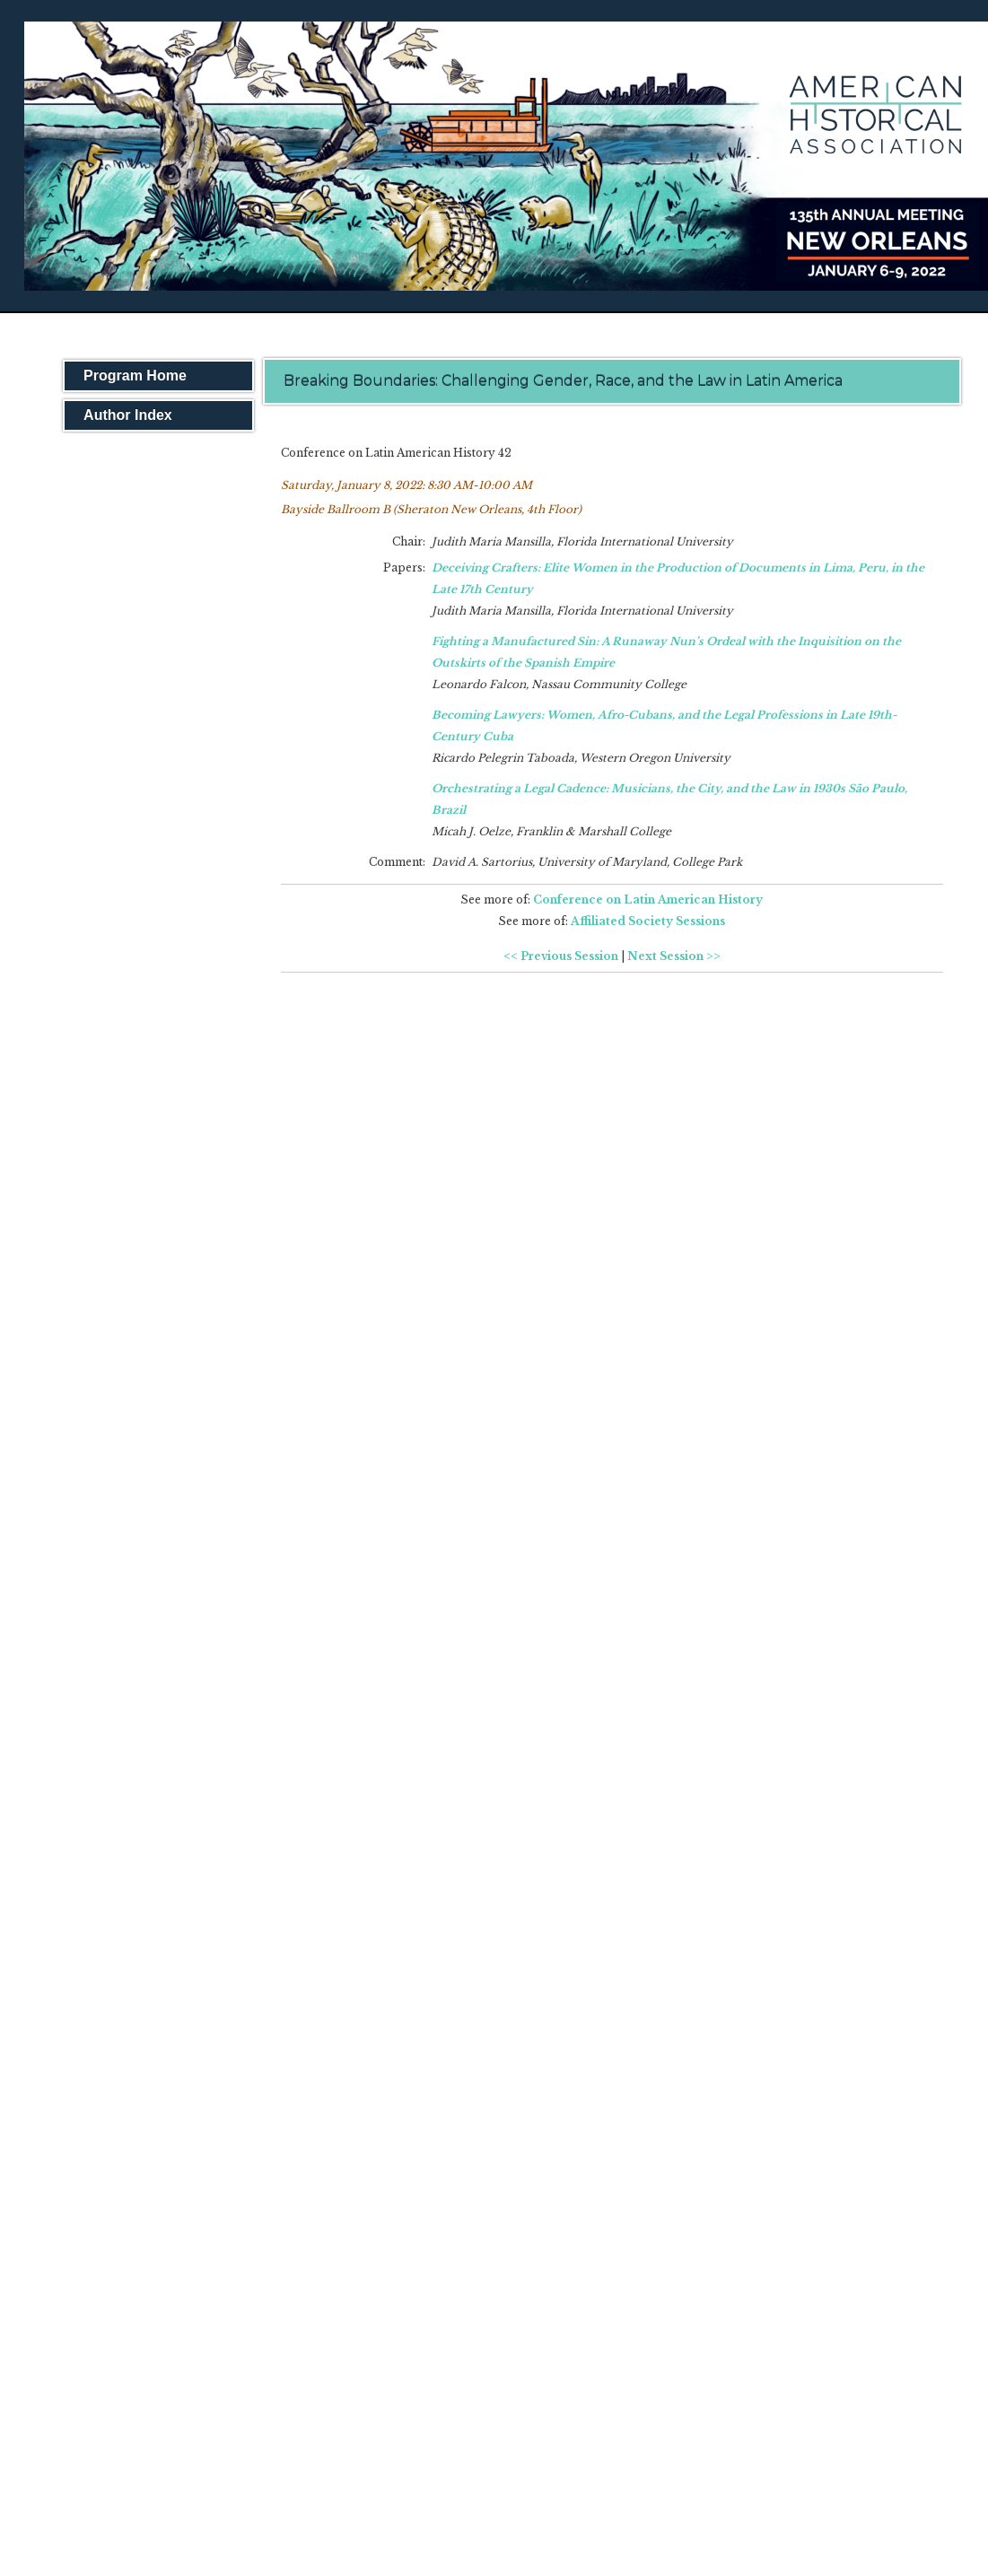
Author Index (127, 415)
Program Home (135, 375)
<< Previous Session (560, 956)
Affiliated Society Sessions (648, 921)
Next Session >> (674, 956)
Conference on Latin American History (648, 899)
